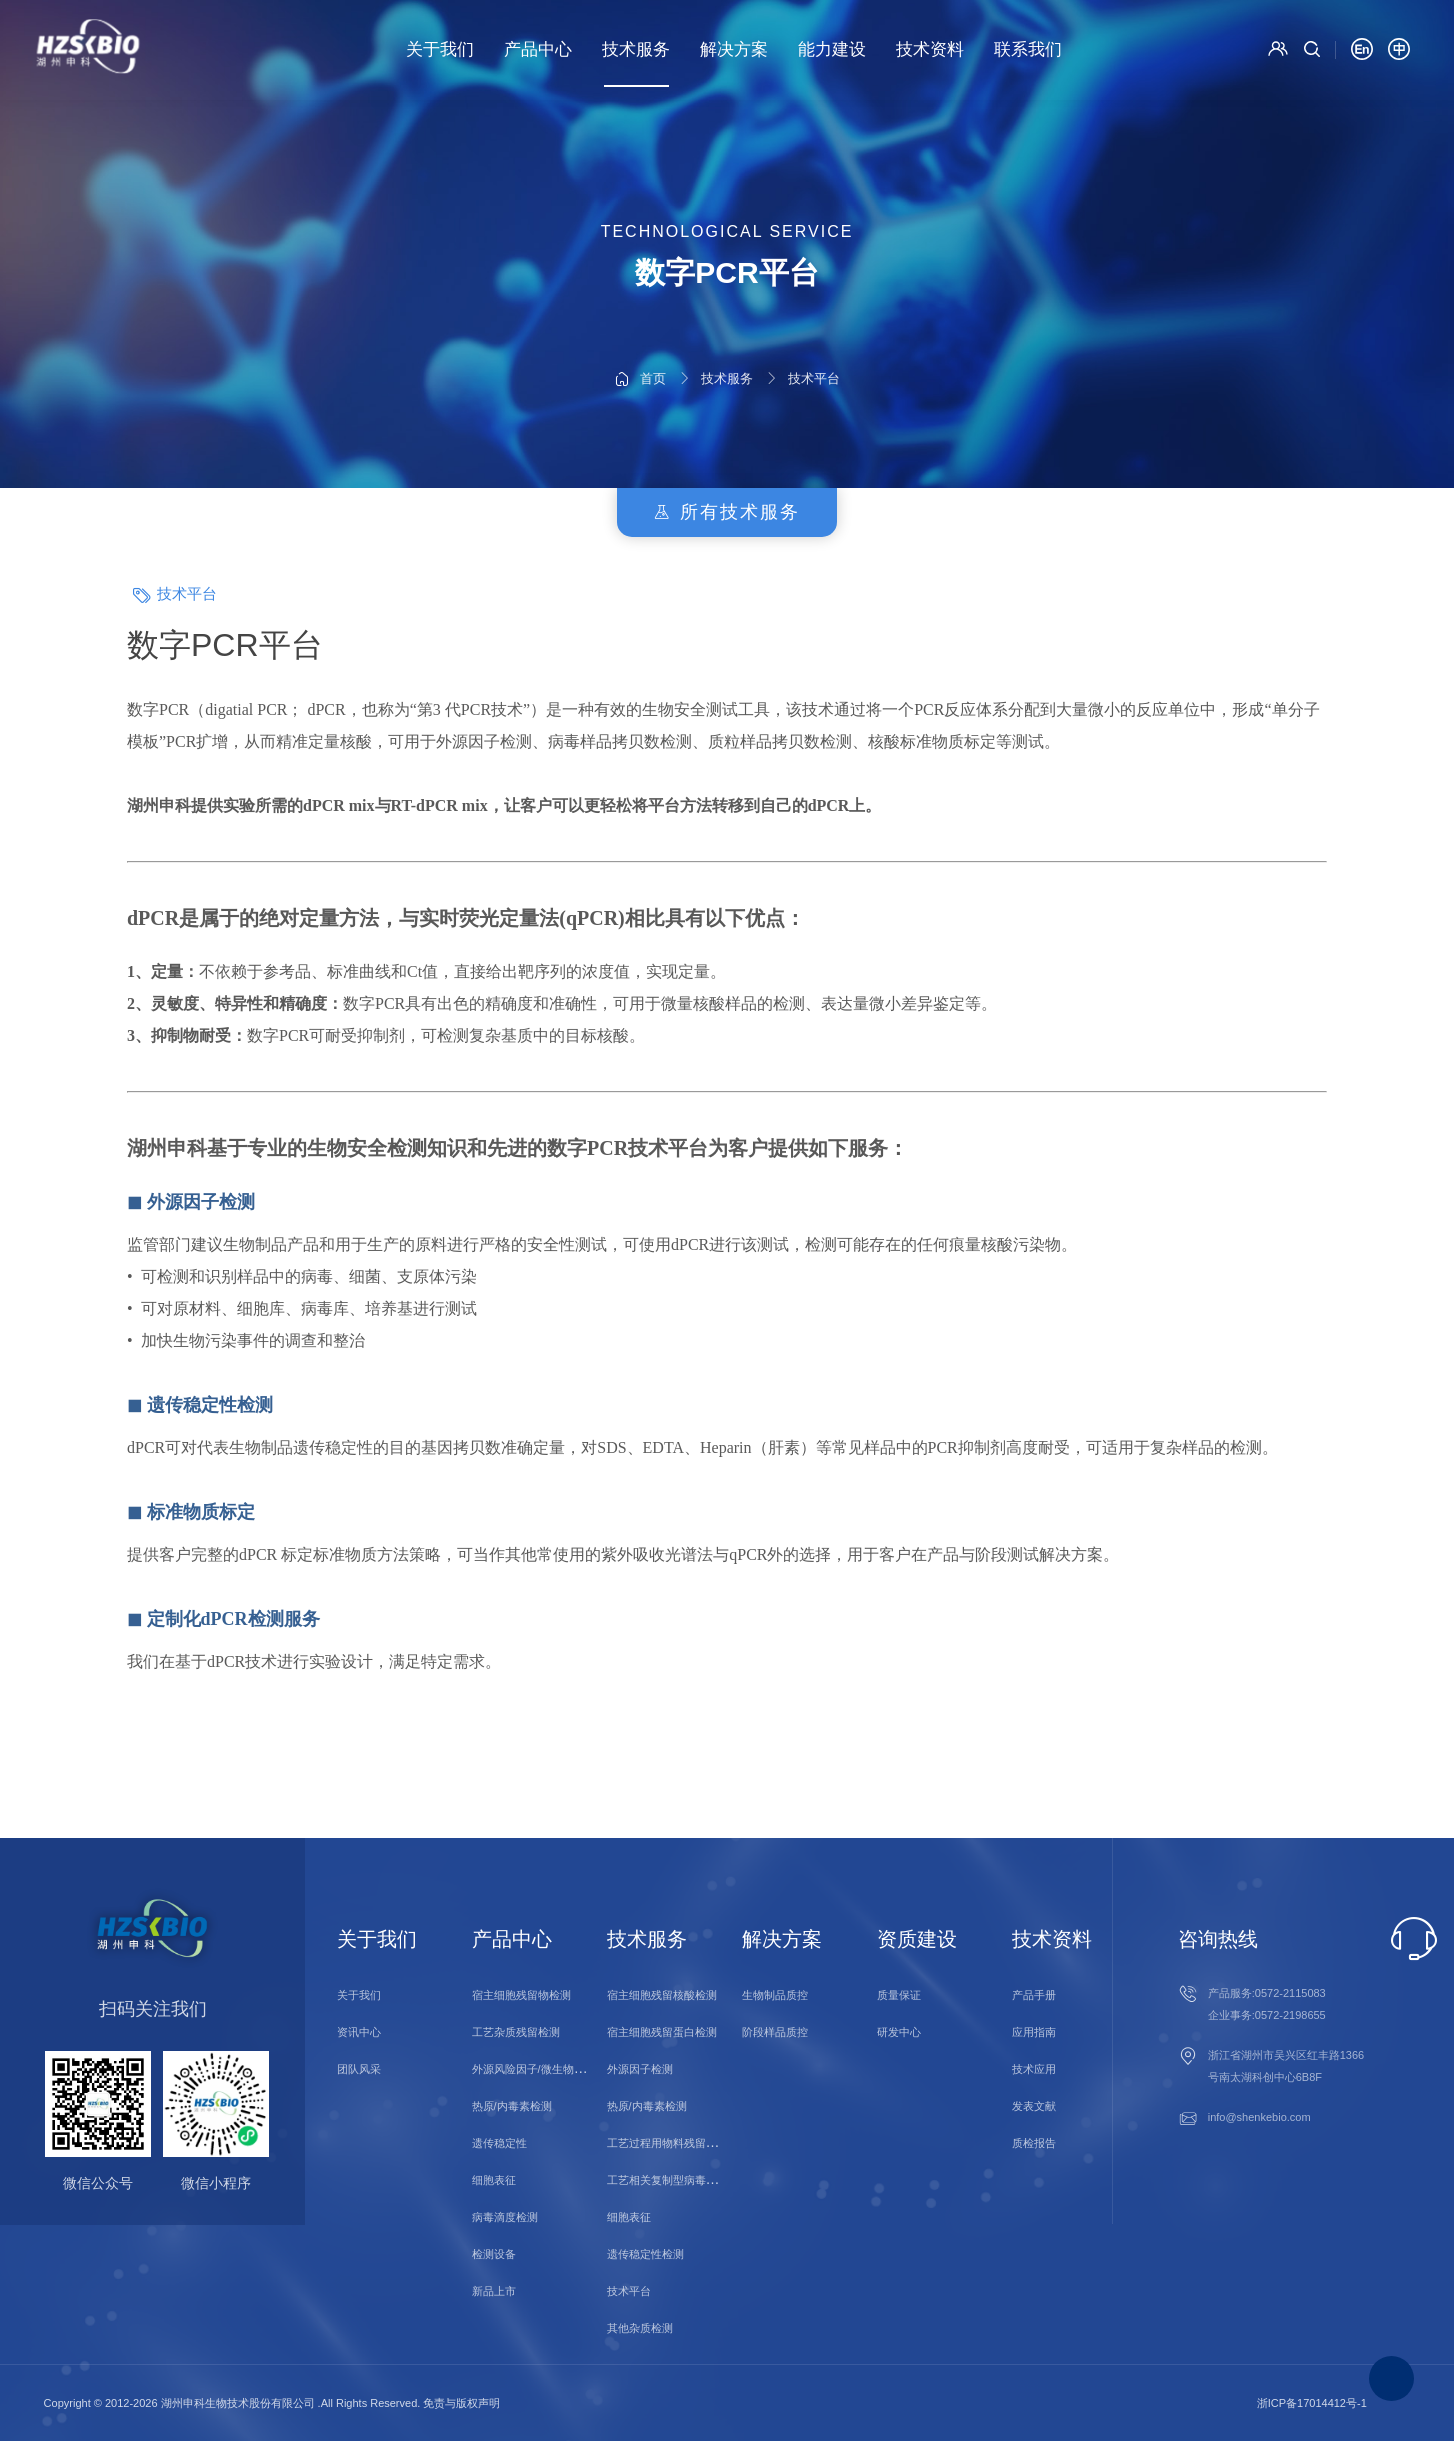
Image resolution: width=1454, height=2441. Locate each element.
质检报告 (1034, 2143)
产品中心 (538, 49)
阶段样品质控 (775, 2032)
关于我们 (440, 49)
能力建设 (832, 49)
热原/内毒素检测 (512, 2106)
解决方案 (734, 49)
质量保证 (899, 1995)
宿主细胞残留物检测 (521, 1995)
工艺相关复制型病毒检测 (667, 2180)
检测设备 (494, 2254)
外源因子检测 (640, 2069)
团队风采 (359, 2069)
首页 (653, 325)
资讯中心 (359, 2032)
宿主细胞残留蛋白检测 (662, 2032)
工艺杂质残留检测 (516, 2032)
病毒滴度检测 (505, 2217)
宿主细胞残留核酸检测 (662, 1995)
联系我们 (1028, 49)
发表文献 (1034, 2106)
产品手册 (1034, 1995)
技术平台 (814, 325)
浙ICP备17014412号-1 (1312, 2403)
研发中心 (899, 2032)
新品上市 (494, 2291)
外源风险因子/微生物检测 (534, 2069)
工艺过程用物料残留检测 (667, 2143)
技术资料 (930, 49)
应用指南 (1034, 2032)
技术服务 (636, 49)
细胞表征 (494, 2180)
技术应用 (1034, 2069)
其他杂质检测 (640, 2328)
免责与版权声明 (461, 2403)
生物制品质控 (775, 1995)
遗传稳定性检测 (645, 2254)
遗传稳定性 (499, 2143)
